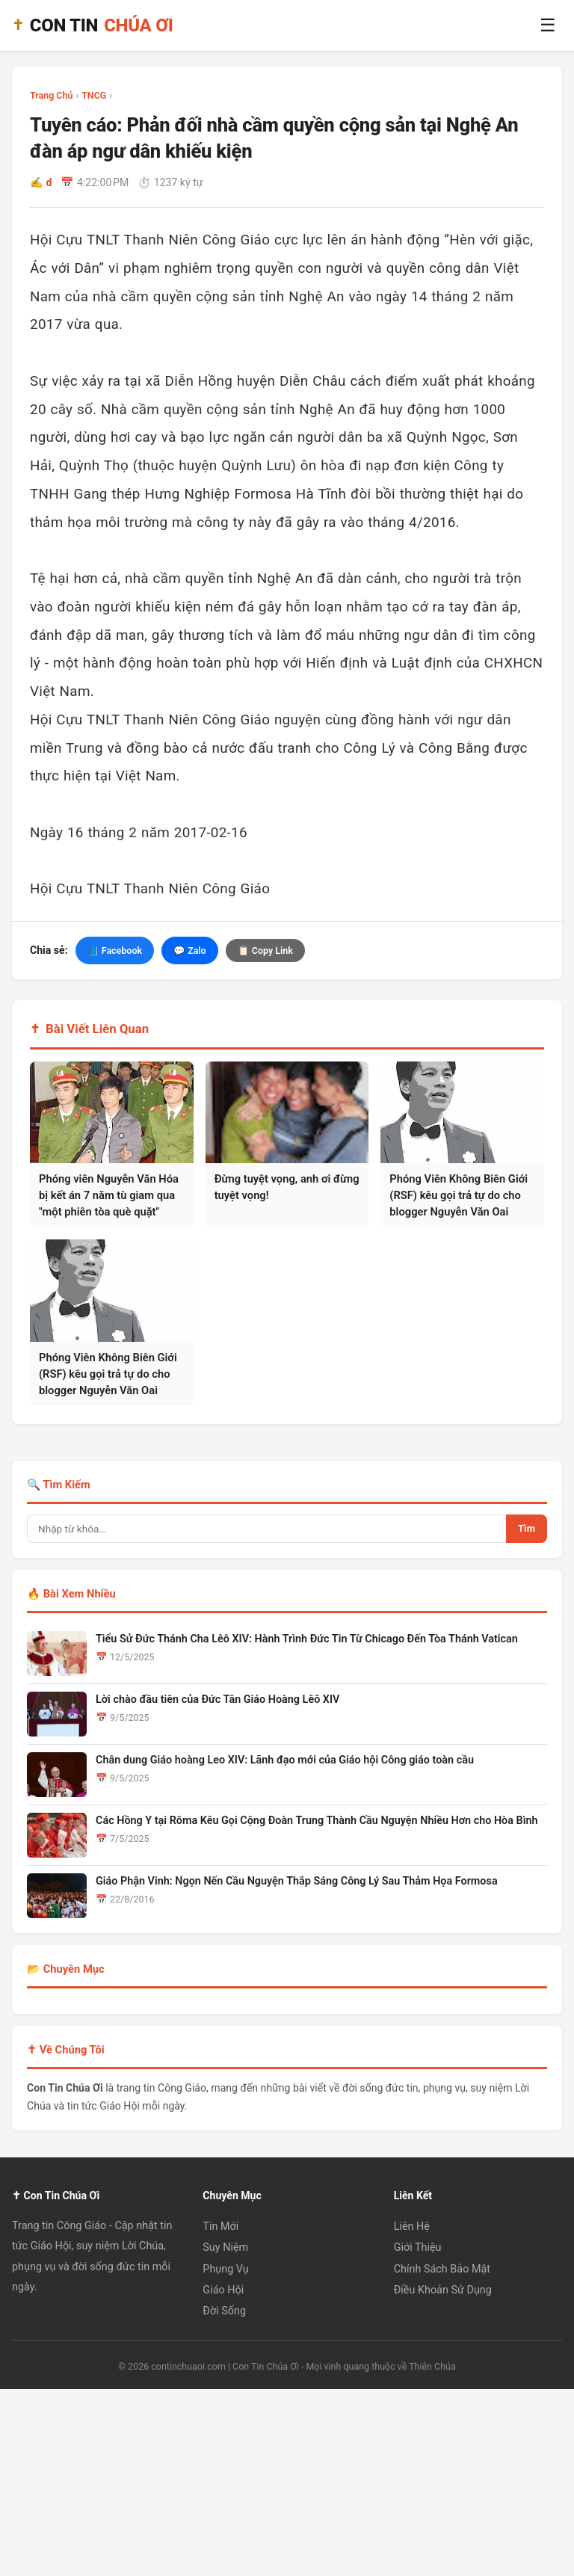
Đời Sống (224, 2311)
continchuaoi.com (188, 2365)
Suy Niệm (225, 2247)
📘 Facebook (114, 950)
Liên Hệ (412, 2226)
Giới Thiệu (418, 2247)
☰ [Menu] (548, 25)
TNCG (93, 95)
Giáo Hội (223, 2290)
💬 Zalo (189, 950)
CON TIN (92, 25)
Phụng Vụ (225, 2268)
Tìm (526, 1528)
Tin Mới (220, 2226)
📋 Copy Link (265, 950)
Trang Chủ (51, 95)
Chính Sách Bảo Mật (442, 2268)
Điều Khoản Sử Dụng (443, 2290)
